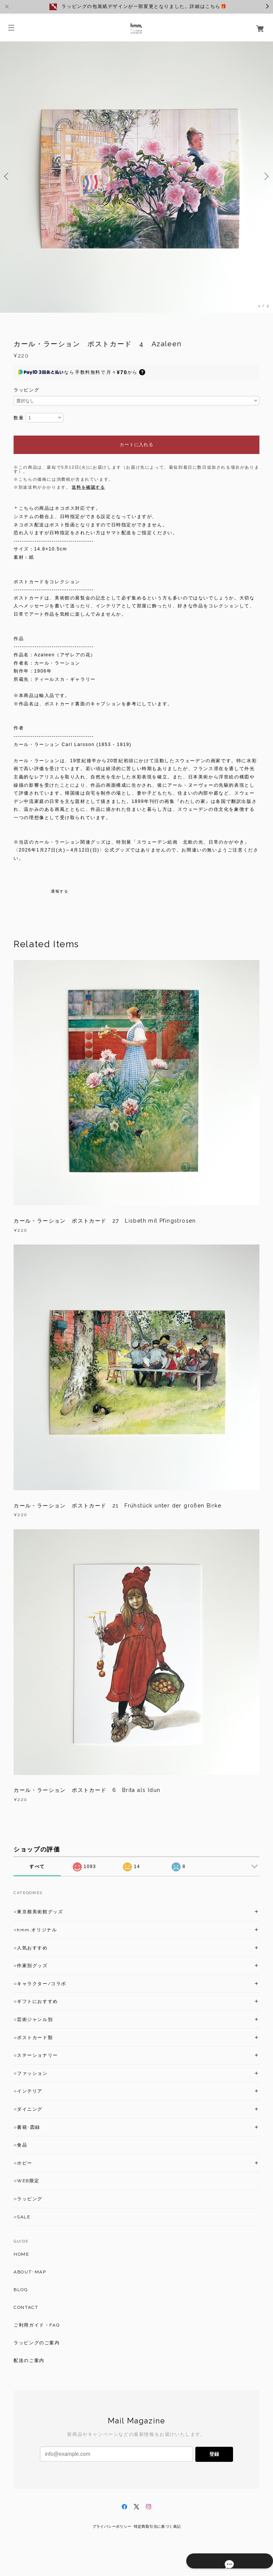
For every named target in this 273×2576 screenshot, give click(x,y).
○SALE (22, 2217)
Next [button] (265, 176)
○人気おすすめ (31, 1948)
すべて (37, 1866)
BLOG (21, 2289)
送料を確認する (88, 487)
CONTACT (26, 2307)
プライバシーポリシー (112, 2526)
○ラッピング (28, 2198)
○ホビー (23, 2163)
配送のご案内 (29, 2360)
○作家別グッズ (31, 1965)
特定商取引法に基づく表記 (157, 2526)
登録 (214, 2454)
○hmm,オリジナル (35, 1929)
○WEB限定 (27, 2180)
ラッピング (26, 390)
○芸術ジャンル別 (33, 2019)
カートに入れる (136, 444)
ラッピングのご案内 (37, 2342)
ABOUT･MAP (30, 2272)
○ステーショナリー (36, 2055)
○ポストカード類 (33, 2037)
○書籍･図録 (27, 2127)
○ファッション (31, 2073)
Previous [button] (7, 176)
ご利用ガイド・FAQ (37, 2325)
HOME (21, 2254)
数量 (19, 417)
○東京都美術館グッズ (38, 1911)
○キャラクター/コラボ (40, 1983)
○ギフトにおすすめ (36, 2001)
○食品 (20, 2145)
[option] (136, 176)
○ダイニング (28, 2109)
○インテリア (28, 2091)
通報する (59, 891)
